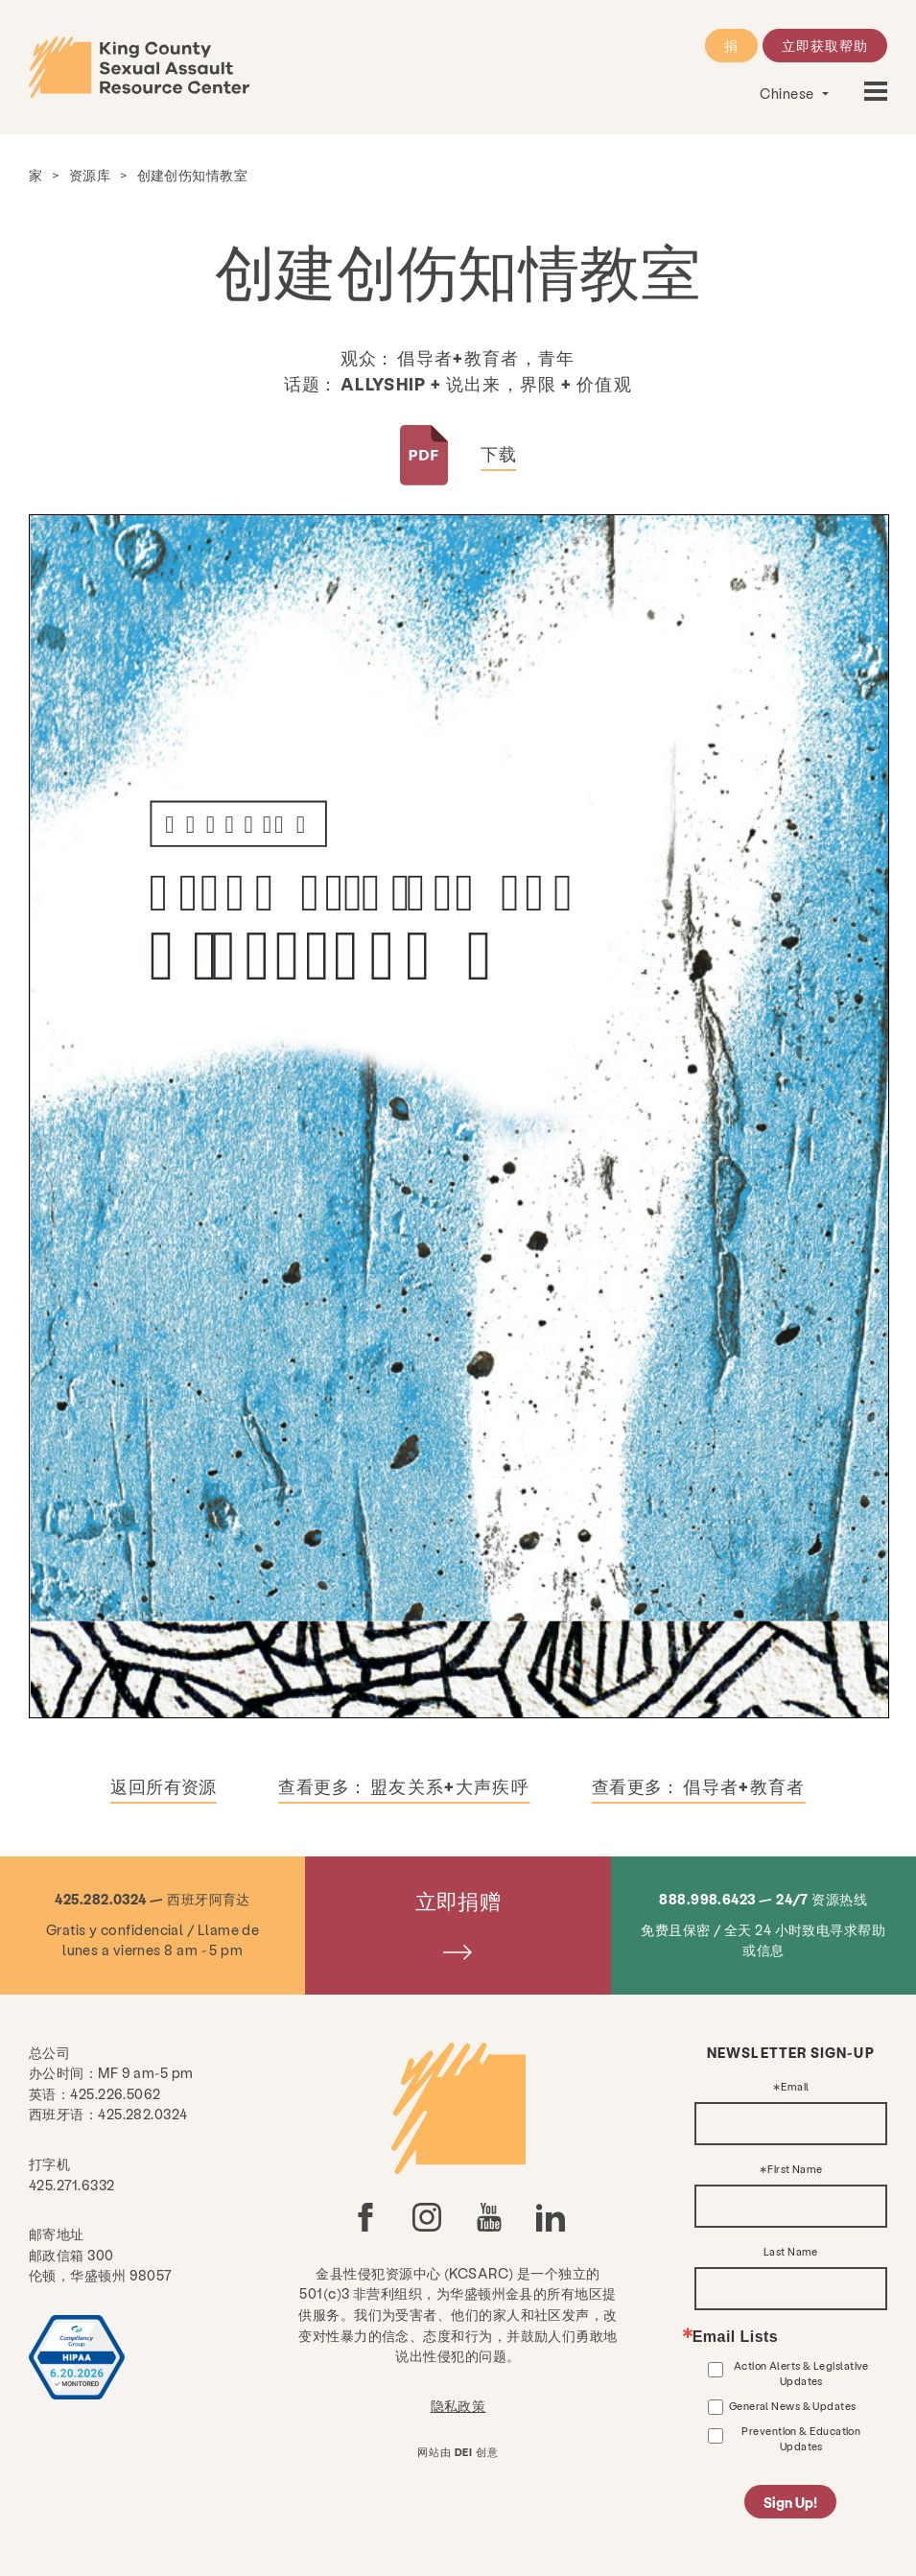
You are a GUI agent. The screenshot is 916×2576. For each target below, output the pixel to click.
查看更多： (403, 1786)
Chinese (788, 93)
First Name (795, 2169)
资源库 (89, 174)
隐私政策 (458, 2405)
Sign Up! (790, 2502)
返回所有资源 (163, 1786)
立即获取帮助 (825, 45)
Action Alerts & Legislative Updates (801, 2373)
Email (795, 2087)
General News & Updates (793, 2405)
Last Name (790, 2252)
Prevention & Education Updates (800, 2438)
